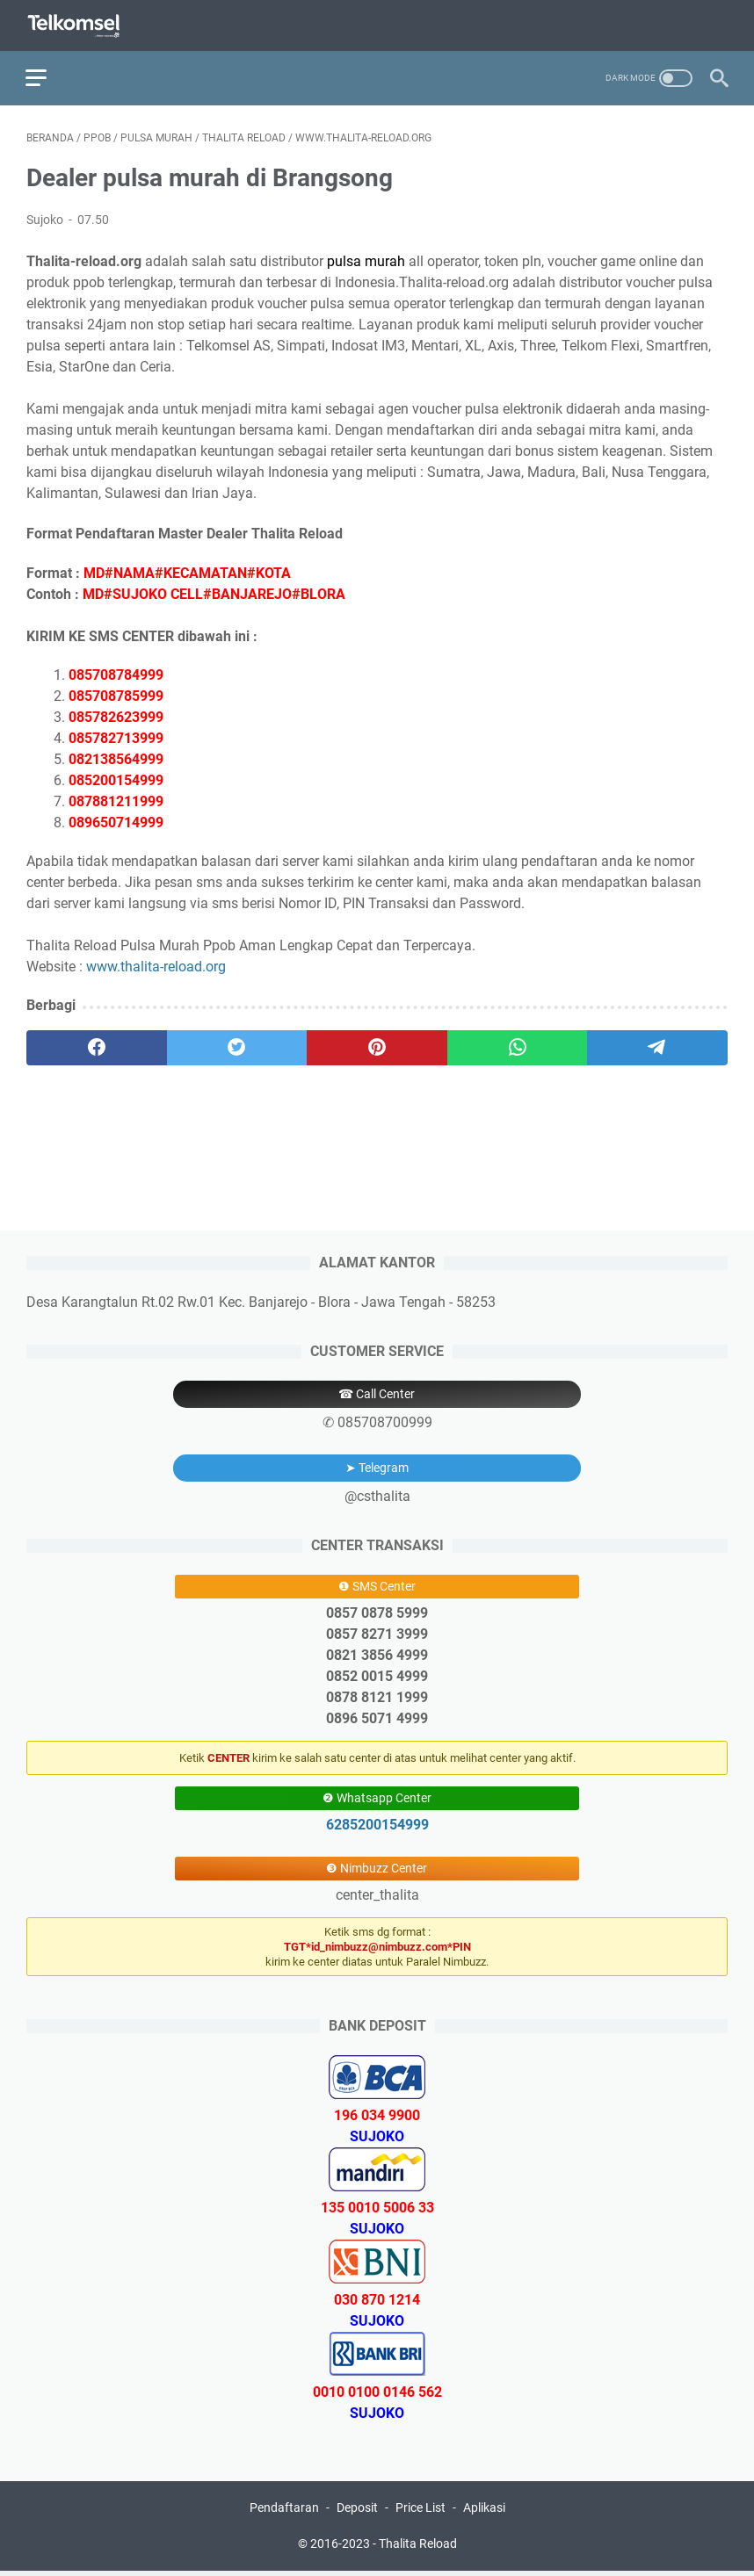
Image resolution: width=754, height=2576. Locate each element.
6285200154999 (377, 1829)
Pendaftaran (284, 2513)
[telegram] (657, 1046)
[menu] (47, 75)
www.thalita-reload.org (156, 964)
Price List (420, 2513)
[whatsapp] (517, 1046)
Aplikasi (484, 2513)
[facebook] (96, 1046)
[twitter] (237, 1046)
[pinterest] (377, 1046)
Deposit (357, 2513)
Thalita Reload (418, 2549)
